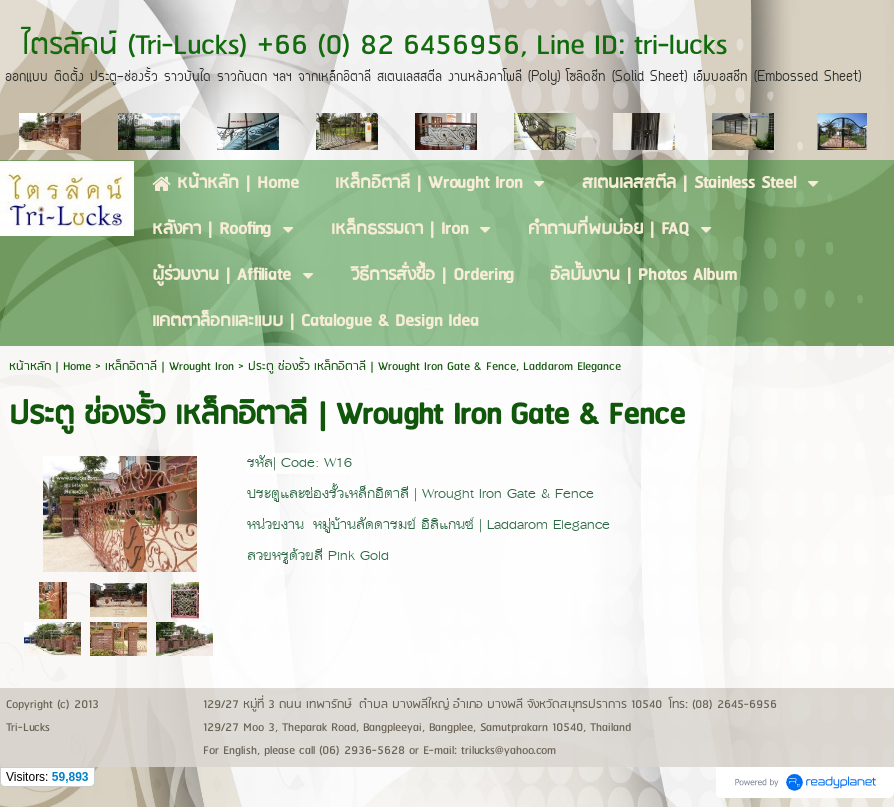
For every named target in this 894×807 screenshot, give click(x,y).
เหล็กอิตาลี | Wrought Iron (169, 366)
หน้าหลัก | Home (52, 366)
